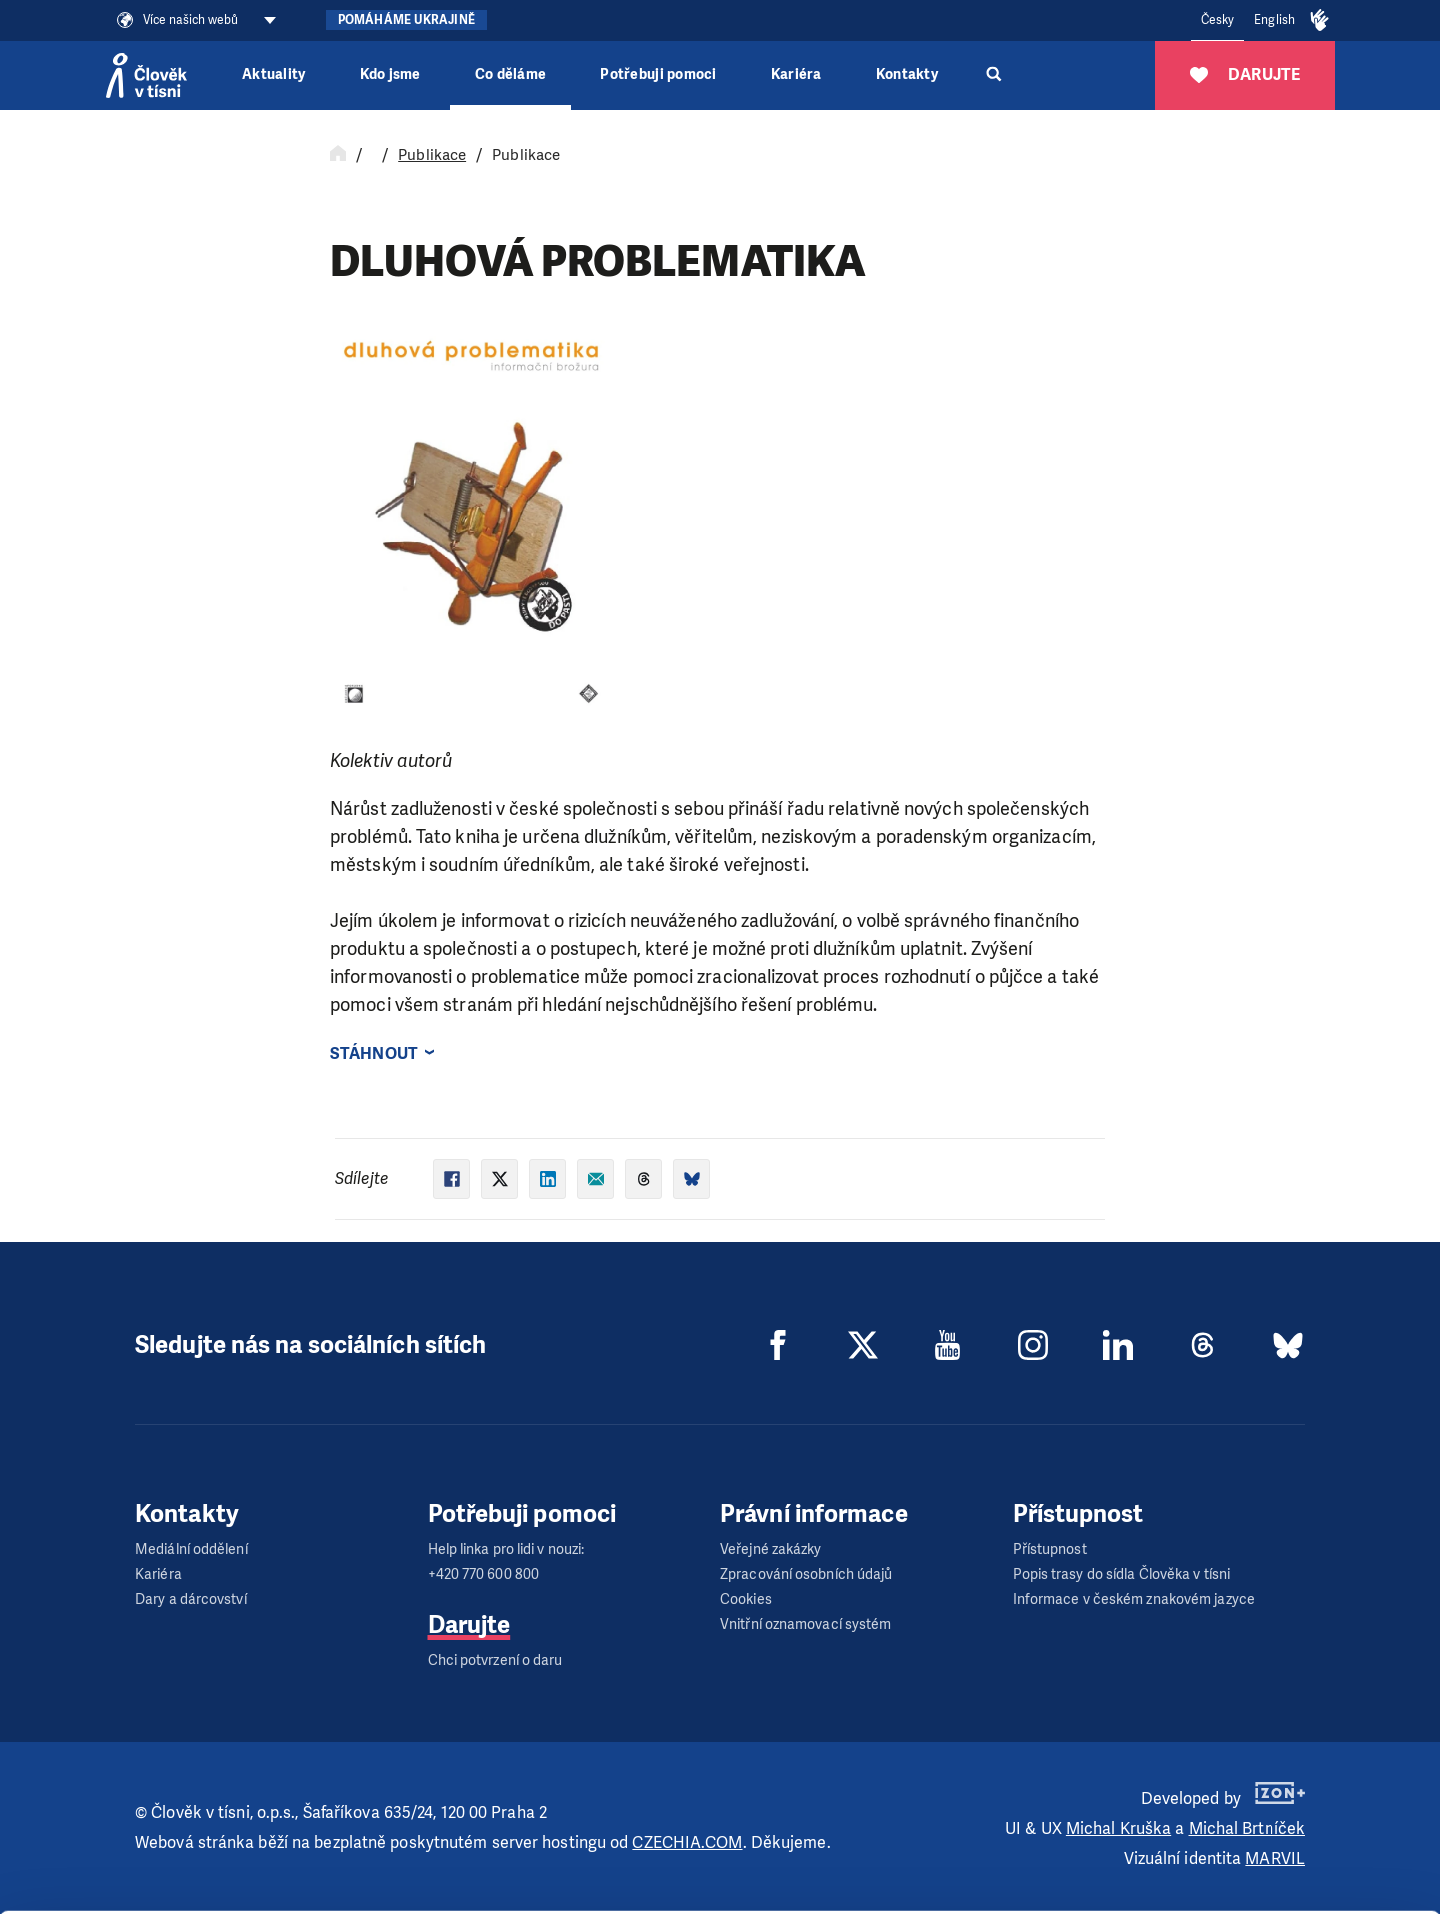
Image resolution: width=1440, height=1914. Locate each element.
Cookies (746, 1599)
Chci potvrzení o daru (495, 1660)
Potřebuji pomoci (658, 74)
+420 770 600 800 (484, 1574)
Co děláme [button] (510, 74)
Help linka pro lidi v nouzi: (506, 1549)
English (1274, 20)
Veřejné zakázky (771, 1549)
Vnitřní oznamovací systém (806, 1624)
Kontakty (907, 74)
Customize (1274, 1821)
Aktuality (273, 74)
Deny (1273, 1872)
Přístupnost (1050, 1549)
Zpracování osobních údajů (806, 1574)
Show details (308, 1888)
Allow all (1273, 1771)
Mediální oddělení (191, 1549)
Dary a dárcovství (191, 1599)
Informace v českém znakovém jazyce (1134, 1599)
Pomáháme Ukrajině (406, 20)
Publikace (432, 155)
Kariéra (796, 74)
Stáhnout (374, 1053)
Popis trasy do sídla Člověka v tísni (1122, 1574)
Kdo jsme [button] (390, 74)
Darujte (469, 1625)
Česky (1218, 20)
